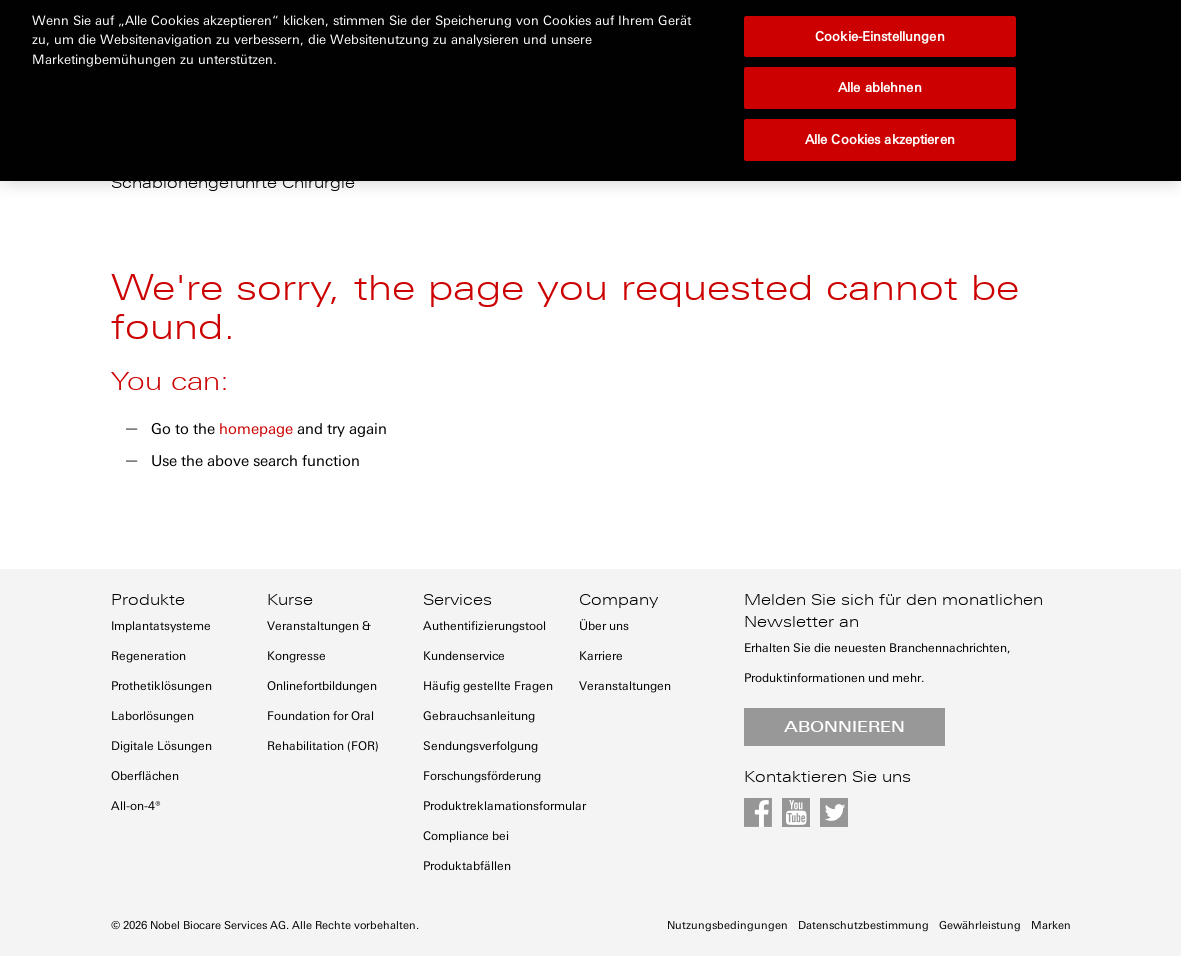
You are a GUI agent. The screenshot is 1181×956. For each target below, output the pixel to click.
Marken (1051, 925)
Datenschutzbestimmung (863, 925)
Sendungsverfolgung (480, 746)
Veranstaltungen (625, 686)
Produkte (148, 600)
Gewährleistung (980, 925)
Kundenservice (464, 656)
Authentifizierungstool (484, 626)
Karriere (601, 656)
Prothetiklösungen (161, 686)
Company (618, 600)
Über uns (604, 626)
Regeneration (148, 656)
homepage (256, 429)
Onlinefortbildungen (322, 686)
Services (457, 600)
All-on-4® (136, 806)
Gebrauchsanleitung (479, 716)
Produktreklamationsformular (504, 806)
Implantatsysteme (161, 626)
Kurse (290, 600)
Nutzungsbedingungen (727, 925)
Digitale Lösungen (161, 746)
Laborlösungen (152, 716)
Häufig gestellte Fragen (488, 686)
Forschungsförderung (482, 776)
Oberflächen (145, 776)
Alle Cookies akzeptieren (880, 70)
